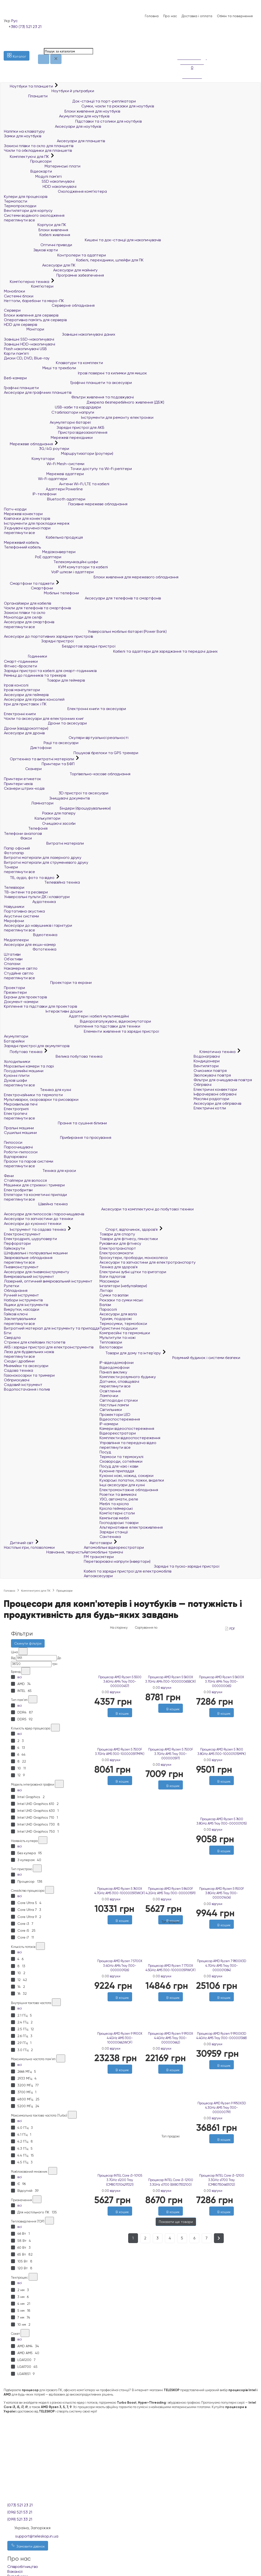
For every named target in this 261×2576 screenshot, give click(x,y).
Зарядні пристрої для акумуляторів (36, 1045)
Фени (9, 1175)
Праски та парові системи (28, 1161)
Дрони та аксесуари (45, 723)
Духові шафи (15, 1080)
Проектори (14, 987)
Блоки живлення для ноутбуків (62, 111)
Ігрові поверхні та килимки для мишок (75, 373)
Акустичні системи (21, 916)
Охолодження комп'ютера (55, 191)
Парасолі (108, 1309)
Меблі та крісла (114, 1503)
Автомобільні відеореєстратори (114, 1547)
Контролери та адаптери (55, 255)
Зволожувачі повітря (212, 1075)
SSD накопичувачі (39, 181)
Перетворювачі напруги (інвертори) (117, 1561)
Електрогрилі (16, 1108)
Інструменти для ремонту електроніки (78, 417)
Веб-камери (15, 378)
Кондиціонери (207, 1061)
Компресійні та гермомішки (124, 1333)
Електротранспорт (117, 1248)
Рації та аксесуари (41, 742)
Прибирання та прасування (57, 1137)
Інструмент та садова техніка (35, 1229)
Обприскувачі (16, 1380)
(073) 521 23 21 (20, 2505)
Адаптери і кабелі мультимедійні (66, 1016)
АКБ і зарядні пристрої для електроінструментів (48, 1347)
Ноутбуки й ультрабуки (49, 91)
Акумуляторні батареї (47, 422)
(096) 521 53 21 (19, 2512)
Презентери (15, 992)
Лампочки (108, 1395)
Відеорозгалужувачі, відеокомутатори (77, 1021)
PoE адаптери (32, 557)
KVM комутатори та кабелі (56, 567)
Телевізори (14, 887)
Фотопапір (14, 852)
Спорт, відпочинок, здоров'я (129, 1229)
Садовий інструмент (23, 1384)
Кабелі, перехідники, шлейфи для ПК (74, 260)
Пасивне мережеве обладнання (65, 504)
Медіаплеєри (16, 940)
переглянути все (19, 220)
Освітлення (110, 1391)
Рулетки (11, 1285)
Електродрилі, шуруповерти (30, 1238)
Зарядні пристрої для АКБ (54, 427)
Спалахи (12, 963)
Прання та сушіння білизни (55, 1123)
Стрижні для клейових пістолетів (34, 1342)
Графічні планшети (21, 387)
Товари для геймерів (44, 680)
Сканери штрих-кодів (24, 788)
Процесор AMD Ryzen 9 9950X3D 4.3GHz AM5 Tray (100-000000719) (222, 2107)
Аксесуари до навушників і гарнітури (38, 925)
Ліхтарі (106, 1290)
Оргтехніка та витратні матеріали (39, 759)
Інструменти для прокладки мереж (37, 523)
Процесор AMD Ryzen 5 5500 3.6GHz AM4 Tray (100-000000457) (119, 1681)
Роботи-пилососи (20, 1152)
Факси (18, 838)
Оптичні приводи (38, 244)
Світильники (110, 1409)
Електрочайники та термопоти (33, 1094)
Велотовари (111, 1347)
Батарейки (14, 1041)
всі (19, 1705)
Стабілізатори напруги (49, 412)
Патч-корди (15, 509)
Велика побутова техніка (53, 1056)
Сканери (23, 768)
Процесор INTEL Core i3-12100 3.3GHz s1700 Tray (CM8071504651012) (221, 2180)
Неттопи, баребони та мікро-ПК (34, 300)
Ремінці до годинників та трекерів (35, 675)
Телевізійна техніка (42, 882)
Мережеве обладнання (29, 444)
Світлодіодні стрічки (118, 1400)
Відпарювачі (15, 1156)
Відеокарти (28, 171)
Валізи (105, 1304)
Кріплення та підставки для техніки (72, 1026)
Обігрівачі (202, 1084)
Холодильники (17, 1061)
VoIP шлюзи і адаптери (49, 572)
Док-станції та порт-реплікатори (70, 101)
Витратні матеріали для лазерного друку (42, 857)
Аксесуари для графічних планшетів (37, 392)
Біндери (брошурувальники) (57, 808)
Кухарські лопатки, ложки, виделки (131, 1480)
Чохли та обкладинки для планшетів (38, 150)
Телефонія (26, 828)
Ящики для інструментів (26, 1304)
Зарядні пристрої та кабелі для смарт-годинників (50, 670)
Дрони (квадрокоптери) (26, 728)
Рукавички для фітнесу (120, 1243)
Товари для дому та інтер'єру (130, 1353)
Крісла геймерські (116, 1508)
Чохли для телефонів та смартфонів (37, 608)
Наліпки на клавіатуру (24, 131)
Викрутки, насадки (21, 1309)
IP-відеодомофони (116, 1362)
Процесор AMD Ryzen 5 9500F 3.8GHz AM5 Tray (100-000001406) (221, 1893)
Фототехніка (30, 949)
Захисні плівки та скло (24, 612)
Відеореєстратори (117, 1433)
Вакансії (14, 2571)
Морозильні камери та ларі (29, 1066)
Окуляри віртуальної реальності (66, 737)
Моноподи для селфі (23, 617)
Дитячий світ (19, 1542)
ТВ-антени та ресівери (26, 892)
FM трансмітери (99, 1556)
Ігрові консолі (16, 685)
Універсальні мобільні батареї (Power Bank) (85, 631)
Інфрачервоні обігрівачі (215, 1094)
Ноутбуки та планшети (29, 86)
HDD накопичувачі (40, 186)
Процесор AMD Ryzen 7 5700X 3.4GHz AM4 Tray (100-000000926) (119, 1965)
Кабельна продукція (43, 537)
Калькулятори (32, 818)
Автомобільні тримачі (103, 1552)
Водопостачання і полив (27, 1389)
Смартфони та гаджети (29, 583)
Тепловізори (110, 1342)
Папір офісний (17, 848)
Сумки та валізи (113, 1295)
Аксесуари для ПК (39, 265)
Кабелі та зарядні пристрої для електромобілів (127, 1571)
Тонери (11, 867)
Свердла (12, 1337)
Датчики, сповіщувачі (119, 1381)
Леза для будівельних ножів (29, 1351)
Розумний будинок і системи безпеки (169, 1357)
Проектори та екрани (48, 982)
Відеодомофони (114, 1367)
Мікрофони (14, 920)
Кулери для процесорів (25, 196)
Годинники (25, 656)
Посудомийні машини (23, 1070)
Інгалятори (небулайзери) (123, 1285)
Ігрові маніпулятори (22, 689)
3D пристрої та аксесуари (56, 793)
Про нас (170, 16)
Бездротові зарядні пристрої (59, 646)
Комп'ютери (28, 286)
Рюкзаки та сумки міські (121, 1300)
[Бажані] (117, 1787)
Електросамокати (116, 1253)
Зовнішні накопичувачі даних (59, 334)
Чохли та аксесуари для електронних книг (44, 718)
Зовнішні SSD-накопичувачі (29, 339)
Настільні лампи (114, 1405)
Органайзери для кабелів (27, 603)
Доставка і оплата (197, 16)
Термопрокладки (20, 205)
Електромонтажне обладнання (128, 1489)
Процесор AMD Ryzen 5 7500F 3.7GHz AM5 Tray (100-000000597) (170, 1754)
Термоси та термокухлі (121, 1456)
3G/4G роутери (36, 448)
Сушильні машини (20, 1132)
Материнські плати (42, 166)
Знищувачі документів (47, 798)
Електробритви (18, 1190)
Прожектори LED (114, 1414)
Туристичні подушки (118, 1328)
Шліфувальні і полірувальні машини (36, 1253)
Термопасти (15, 201)
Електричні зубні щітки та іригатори (132, 1271)
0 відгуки (113, 1692)
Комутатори (29, 458)
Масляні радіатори (211, 1098)
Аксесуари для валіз (118, 1314)
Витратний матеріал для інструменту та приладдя (51, 1328)
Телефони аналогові (23, 833)
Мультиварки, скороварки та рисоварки (41, 1099)
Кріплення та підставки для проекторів (40, 1006)
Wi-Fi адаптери (35, 478)
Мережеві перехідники (48, 437)
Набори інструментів (23, 1300)
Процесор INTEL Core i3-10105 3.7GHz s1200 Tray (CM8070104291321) (120, 2180)
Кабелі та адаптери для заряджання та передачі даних (111, 651)
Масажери (109, 1281)
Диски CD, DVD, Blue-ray (27, 358)
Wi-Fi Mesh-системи (44, 463)
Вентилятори (206, 1066)
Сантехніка (110, 1536)
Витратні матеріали (44, 843)
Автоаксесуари (98, 1576)
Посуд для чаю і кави (118, 1466)
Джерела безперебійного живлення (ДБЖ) (84, 402)
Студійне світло (19, 973)
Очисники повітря (210, 1070)
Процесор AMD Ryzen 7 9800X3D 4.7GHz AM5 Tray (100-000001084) (221, 1965)
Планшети (26, 96)
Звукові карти (31, 250)
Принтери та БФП (39, 763)
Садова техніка (18, 1370)
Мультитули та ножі (117, 1337)
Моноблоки (14, 291)
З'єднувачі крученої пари (27, 528)
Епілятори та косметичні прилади (35, 1194)
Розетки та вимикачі (118, 1494)
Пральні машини (19, 1128)
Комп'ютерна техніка (27, 281)
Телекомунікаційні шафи (51, 561)
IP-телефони (30, 494)
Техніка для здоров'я (118, 1267)
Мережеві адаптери (44, 473)
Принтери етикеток (22, 778)
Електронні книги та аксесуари (65, 708)
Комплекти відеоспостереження (129, 1437)
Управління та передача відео (127, 1442)
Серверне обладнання (49, 305)
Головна (152, 16)
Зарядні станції (113, 1532)
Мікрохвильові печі (20, 1104)
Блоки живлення (36, 230)
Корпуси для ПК (35, 224)
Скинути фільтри (27, 1643)
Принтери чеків (18, 783)
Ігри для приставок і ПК (25, 704)
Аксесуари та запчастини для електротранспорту (147, 1262)
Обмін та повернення (235, 16)
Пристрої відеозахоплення (55, 432)
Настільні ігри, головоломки (29, 1547)
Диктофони (27, 747)
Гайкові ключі (16, 1314)
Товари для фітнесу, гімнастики (128, 1238)
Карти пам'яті (16, 353)
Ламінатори (28, 803)
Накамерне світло (20, 968)
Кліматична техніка (215, 1051)
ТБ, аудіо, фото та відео (29, 877)
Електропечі (15, 1113)
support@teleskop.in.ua (36, 2536)
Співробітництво (22, 2566)
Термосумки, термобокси (123, 1323)
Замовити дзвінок (28, 2545)
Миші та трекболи (40, 368)
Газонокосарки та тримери (29, 1375)
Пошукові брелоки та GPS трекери (71, 752)
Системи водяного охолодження (34, 215)
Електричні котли (210, 1108)
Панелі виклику (113, 1372)
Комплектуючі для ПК (27, 156)
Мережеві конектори (23, 513)
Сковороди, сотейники (120, 1461)
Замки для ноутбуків (22, 136)
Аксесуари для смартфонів (29, 622)
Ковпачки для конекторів (27, 518)
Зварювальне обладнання (28, 1257)
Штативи (12, 954)
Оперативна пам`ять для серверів (35, 319)
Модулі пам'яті (33, 176)
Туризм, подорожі (115, 1318)
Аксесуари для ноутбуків (52, 126)
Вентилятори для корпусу (28, 210)
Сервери (12, 310)
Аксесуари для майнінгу (51, 270)
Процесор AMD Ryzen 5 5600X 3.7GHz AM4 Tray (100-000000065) (221, 1681)
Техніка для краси (40, 1170)
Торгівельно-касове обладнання (67, 774)
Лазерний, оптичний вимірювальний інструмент (48, 1281)
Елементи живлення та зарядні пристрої (81, 1031)
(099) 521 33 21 (19, 2519)
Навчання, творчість (44, 1552)
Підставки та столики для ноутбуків (73, 121)
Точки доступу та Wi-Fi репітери (68, 468)
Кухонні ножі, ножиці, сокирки (126, 1475)
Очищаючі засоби (39, 823)
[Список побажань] (179, 41)
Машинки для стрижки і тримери (34, 1185)
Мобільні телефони (41, 593)
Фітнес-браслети (20, 666)
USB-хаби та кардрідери (52, 407)
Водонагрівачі (207, 1056)
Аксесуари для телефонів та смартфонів (82, 598)
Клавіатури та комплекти (53, 362)
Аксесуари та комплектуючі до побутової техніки (99, 1209)
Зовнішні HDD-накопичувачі (29, 344)
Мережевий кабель (21, 542)
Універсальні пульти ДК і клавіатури (37, 896)
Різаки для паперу (39, 813)
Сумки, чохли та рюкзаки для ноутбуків (79, 106)
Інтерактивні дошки (43, 1011)
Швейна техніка (36, 1204)
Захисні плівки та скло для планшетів (38, 145)
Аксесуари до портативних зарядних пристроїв (48, 636)
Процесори (27, 161)
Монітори (24, 329)
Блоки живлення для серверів (31, 315)
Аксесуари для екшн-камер (30, 944)
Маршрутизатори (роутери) (58, 453)
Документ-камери (21, 1001)
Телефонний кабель (22, 547)
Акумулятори (16, 1036)
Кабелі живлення (37, 234)
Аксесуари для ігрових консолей (34, 699)
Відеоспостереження (119, 1419)
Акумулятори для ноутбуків (56, 116)
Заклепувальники (20, 1318)
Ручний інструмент (21, 1295)
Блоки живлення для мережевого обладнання (91, 577)
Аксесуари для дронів (24, 733)
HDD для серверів (20, 324)
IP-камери (108, 1423)
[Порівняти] (122, 1787)
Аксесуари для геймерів (26, 694)
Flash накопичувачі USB (25, 348)
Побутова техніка (23, 1051)
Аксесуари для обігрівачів (217, 1103)
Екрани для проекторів (25, 997)
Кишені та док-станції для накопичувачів (82, 240)
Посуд (105, 1452)
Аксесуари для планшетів (54, 141)
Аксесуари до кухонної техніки (32, 1223)
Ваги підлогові (112, 1276)
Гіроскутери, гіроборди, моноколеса (133, 1257)
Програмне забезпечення (54, 275)
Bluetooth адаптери (44, 499)
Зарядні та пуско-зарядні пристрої (151, 1566)
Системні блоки (18, 296)
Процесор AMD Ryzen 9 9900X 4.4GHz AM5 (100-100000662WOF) (119, 2038)
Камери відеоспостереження (126, 1428)
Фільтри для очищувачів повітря (223, 1080)
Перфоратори (17, 1243)
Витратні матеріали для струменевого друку (46, 862)
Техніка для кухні (37, 1089)
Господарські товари (118, 1522)
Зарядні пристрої (39, 641)
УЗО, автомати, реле (118, 1499)
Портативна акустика (24, 911)
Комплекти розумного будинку (127, 1376)
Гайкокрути (14, 1248)
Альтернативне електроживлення (131, 1527)
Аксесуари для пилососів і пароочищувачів (44, 1214)
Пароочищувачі (18, 1147)
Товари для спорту (117, 1234)
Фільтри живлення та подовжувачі (69, 397)
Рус (14, 20)
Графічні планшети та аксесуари (68, 382)
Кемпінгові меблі (114, 1518)
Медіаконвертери (39, 551)
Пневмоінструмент (21, 1267)
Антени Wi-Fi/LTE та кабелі (56, 484)
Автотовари (98, 1542)
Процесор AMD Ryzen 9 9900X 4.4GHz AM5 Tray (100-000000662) (170, 2038)
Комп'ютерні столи (117, 1513)
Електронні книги (20, 713)
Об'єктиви (13, 959)
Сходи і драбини (19, 1361)
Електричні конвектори (215, 1089)
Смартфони (28, 588)
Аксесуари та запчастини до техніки (38, 1218)
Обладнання (15, 1290)
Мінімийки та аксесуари (26, 1365)
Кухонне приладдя (116, 1471)
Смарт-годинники (21, 661)
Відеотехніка (30, 934)
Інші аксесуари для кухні (122, 1485)
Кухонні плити (16, 1075)
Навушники (14, 906)
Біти (7, 1333)
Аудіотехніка (30, 901)
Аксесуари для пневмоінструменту (36, 1271)
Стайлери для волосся (25, 1180)
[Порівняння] (179, 47)
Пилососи (13, 1142)
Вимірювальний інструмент (29, 1276)
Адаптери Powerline (43, 489)
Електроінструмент (22, 1234)
